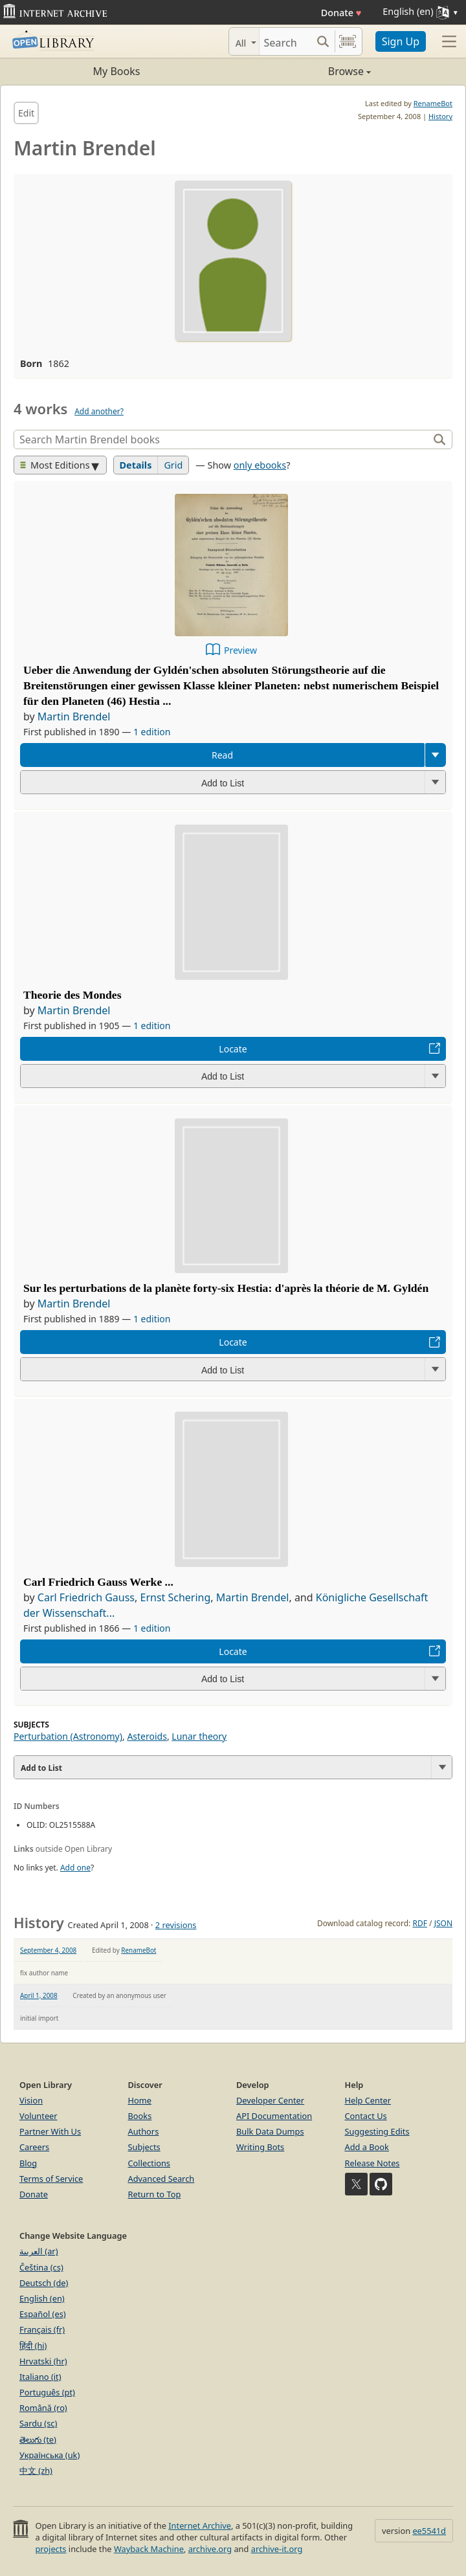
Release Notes (372, 2163)
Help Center (368, 2100)
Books (140, 2116)
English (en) (42, 2298)
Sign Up (400, 41)
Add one (75, 1867)
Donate (341, 12)
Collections (149, 2163)
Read (222, 755)
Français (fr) (42, 2329)
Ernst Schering (175, 1597)
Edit (26, 113)
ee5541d (429, 2531)
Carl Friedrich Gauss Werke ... (98, 1581)
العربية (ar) (38, 2251)
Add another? (99, 411)
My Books (116, 71)
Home (139, 2100)
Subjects (144, 2147)
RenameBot (433, 103)
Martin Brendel (74, 716)
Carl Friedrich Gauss (86, 1597)
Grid (173, 465)
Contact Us (366, 2116)
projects (50, 2549)
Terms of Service (51, 2178)
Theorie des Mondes (72, 994)
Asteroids (147, 1736)
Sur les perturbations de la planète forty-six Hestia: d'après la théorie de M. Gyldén (225, 1288)
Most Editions (55, 465)
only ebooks (260, 465)
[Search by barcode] (347, 41)
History (440, 116)
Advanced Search (161, 2178)
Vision (31, 2100)
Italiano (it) (40, 2376)
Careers (34, 2147)
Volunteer (38, 2116)
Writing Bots (260, 2147)
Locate (233, 1049)
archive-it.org (277, 2549)
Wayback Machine (149, 2549)
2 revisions (176, 1925)
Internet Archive (199, 2525)
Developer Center (270, 2100)
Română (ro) (43, 2408)
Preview (240, 650)
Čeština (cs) (41, 2267)
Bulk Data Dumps (270, 2131)
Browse (302, 71)
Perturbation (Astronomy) (68, 1736)
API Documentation (274, 2116)
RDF (419, 1923)
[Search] (285, 41)
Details (136, 465)
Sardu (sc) (38, 2423)
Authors (143, 2131)
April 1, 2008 (39, 1995)
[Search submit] (323, 41)
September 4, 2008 (48, 1950)
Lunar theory (199, 1736)
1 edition (152, 732)
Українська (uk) (49, 2455)
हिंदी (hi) (33, 2345)
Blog (28, 2163)
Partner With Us (50, 2131)
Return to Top (154, 2194)
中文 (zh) (35, 2470)
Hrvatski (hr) (43, 2361)
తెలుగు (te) (37, 2439)
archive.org (210, 2549)
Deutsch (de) (43, 2283)
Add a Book (367, 2147)
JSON (443, 1923)
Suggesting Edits (377, 2131)
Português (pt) (47, 2392)
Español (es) (42, 2314)
